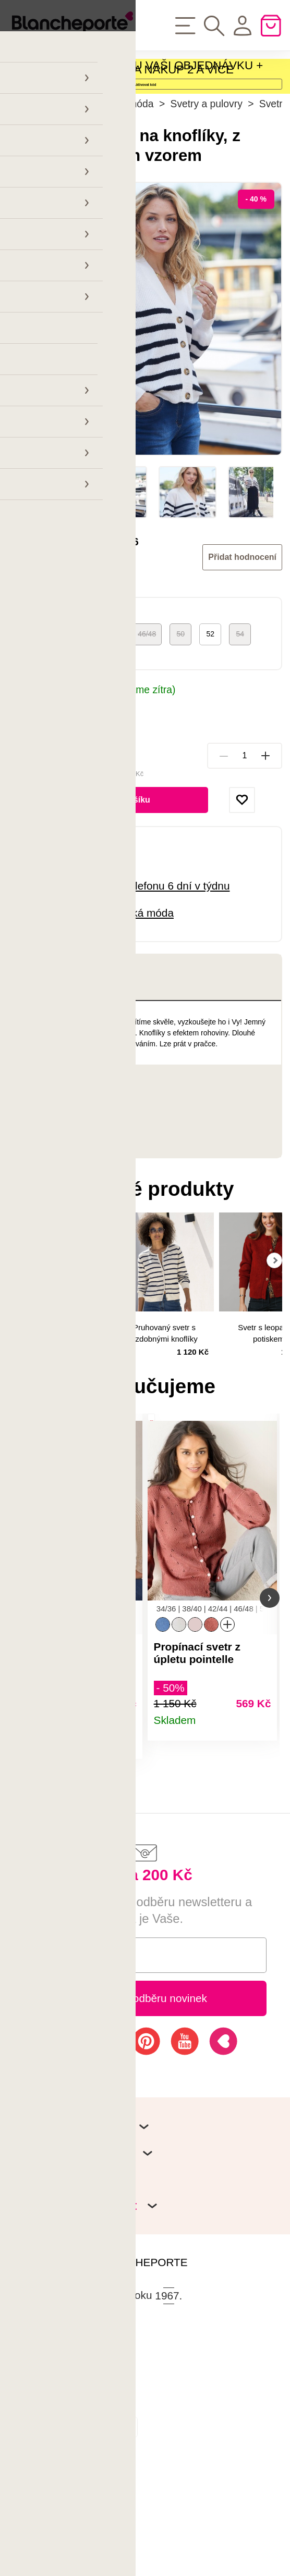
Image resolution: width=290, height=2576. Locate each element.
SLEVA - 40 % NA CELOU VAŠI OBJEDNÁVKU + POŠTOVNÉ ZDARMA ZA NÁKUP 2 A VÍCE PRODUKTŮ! (135, 88)
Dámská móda (121, 189)
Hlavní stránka (40, 189)
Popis (50, 1063)
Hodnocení (75, 1220)
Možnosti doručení (52, 790)
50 (180, 720)
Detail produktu (125, 1851)
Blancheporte (81, 654)
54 (240, 720)
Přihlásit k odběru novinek (145, 2106)
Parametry (63, 1173)
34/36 (34, 720)
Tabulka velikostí (46, 739)
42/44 (109, 720)
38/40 (72, 720)
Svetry (273, 189)
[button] (20, 1695)
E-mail (50, 2063)
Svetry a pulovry (207, 189)
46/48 (147, 720)
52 (210, 720)
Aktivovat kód (145, 136)
